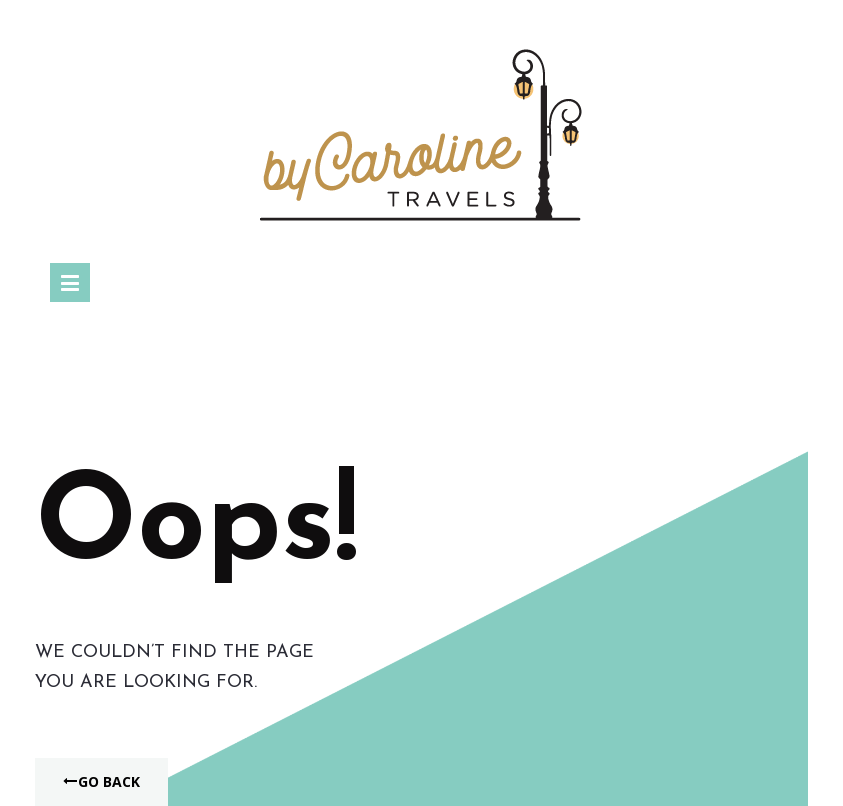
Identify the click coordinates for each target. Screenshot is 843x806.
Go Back (101, 781)
